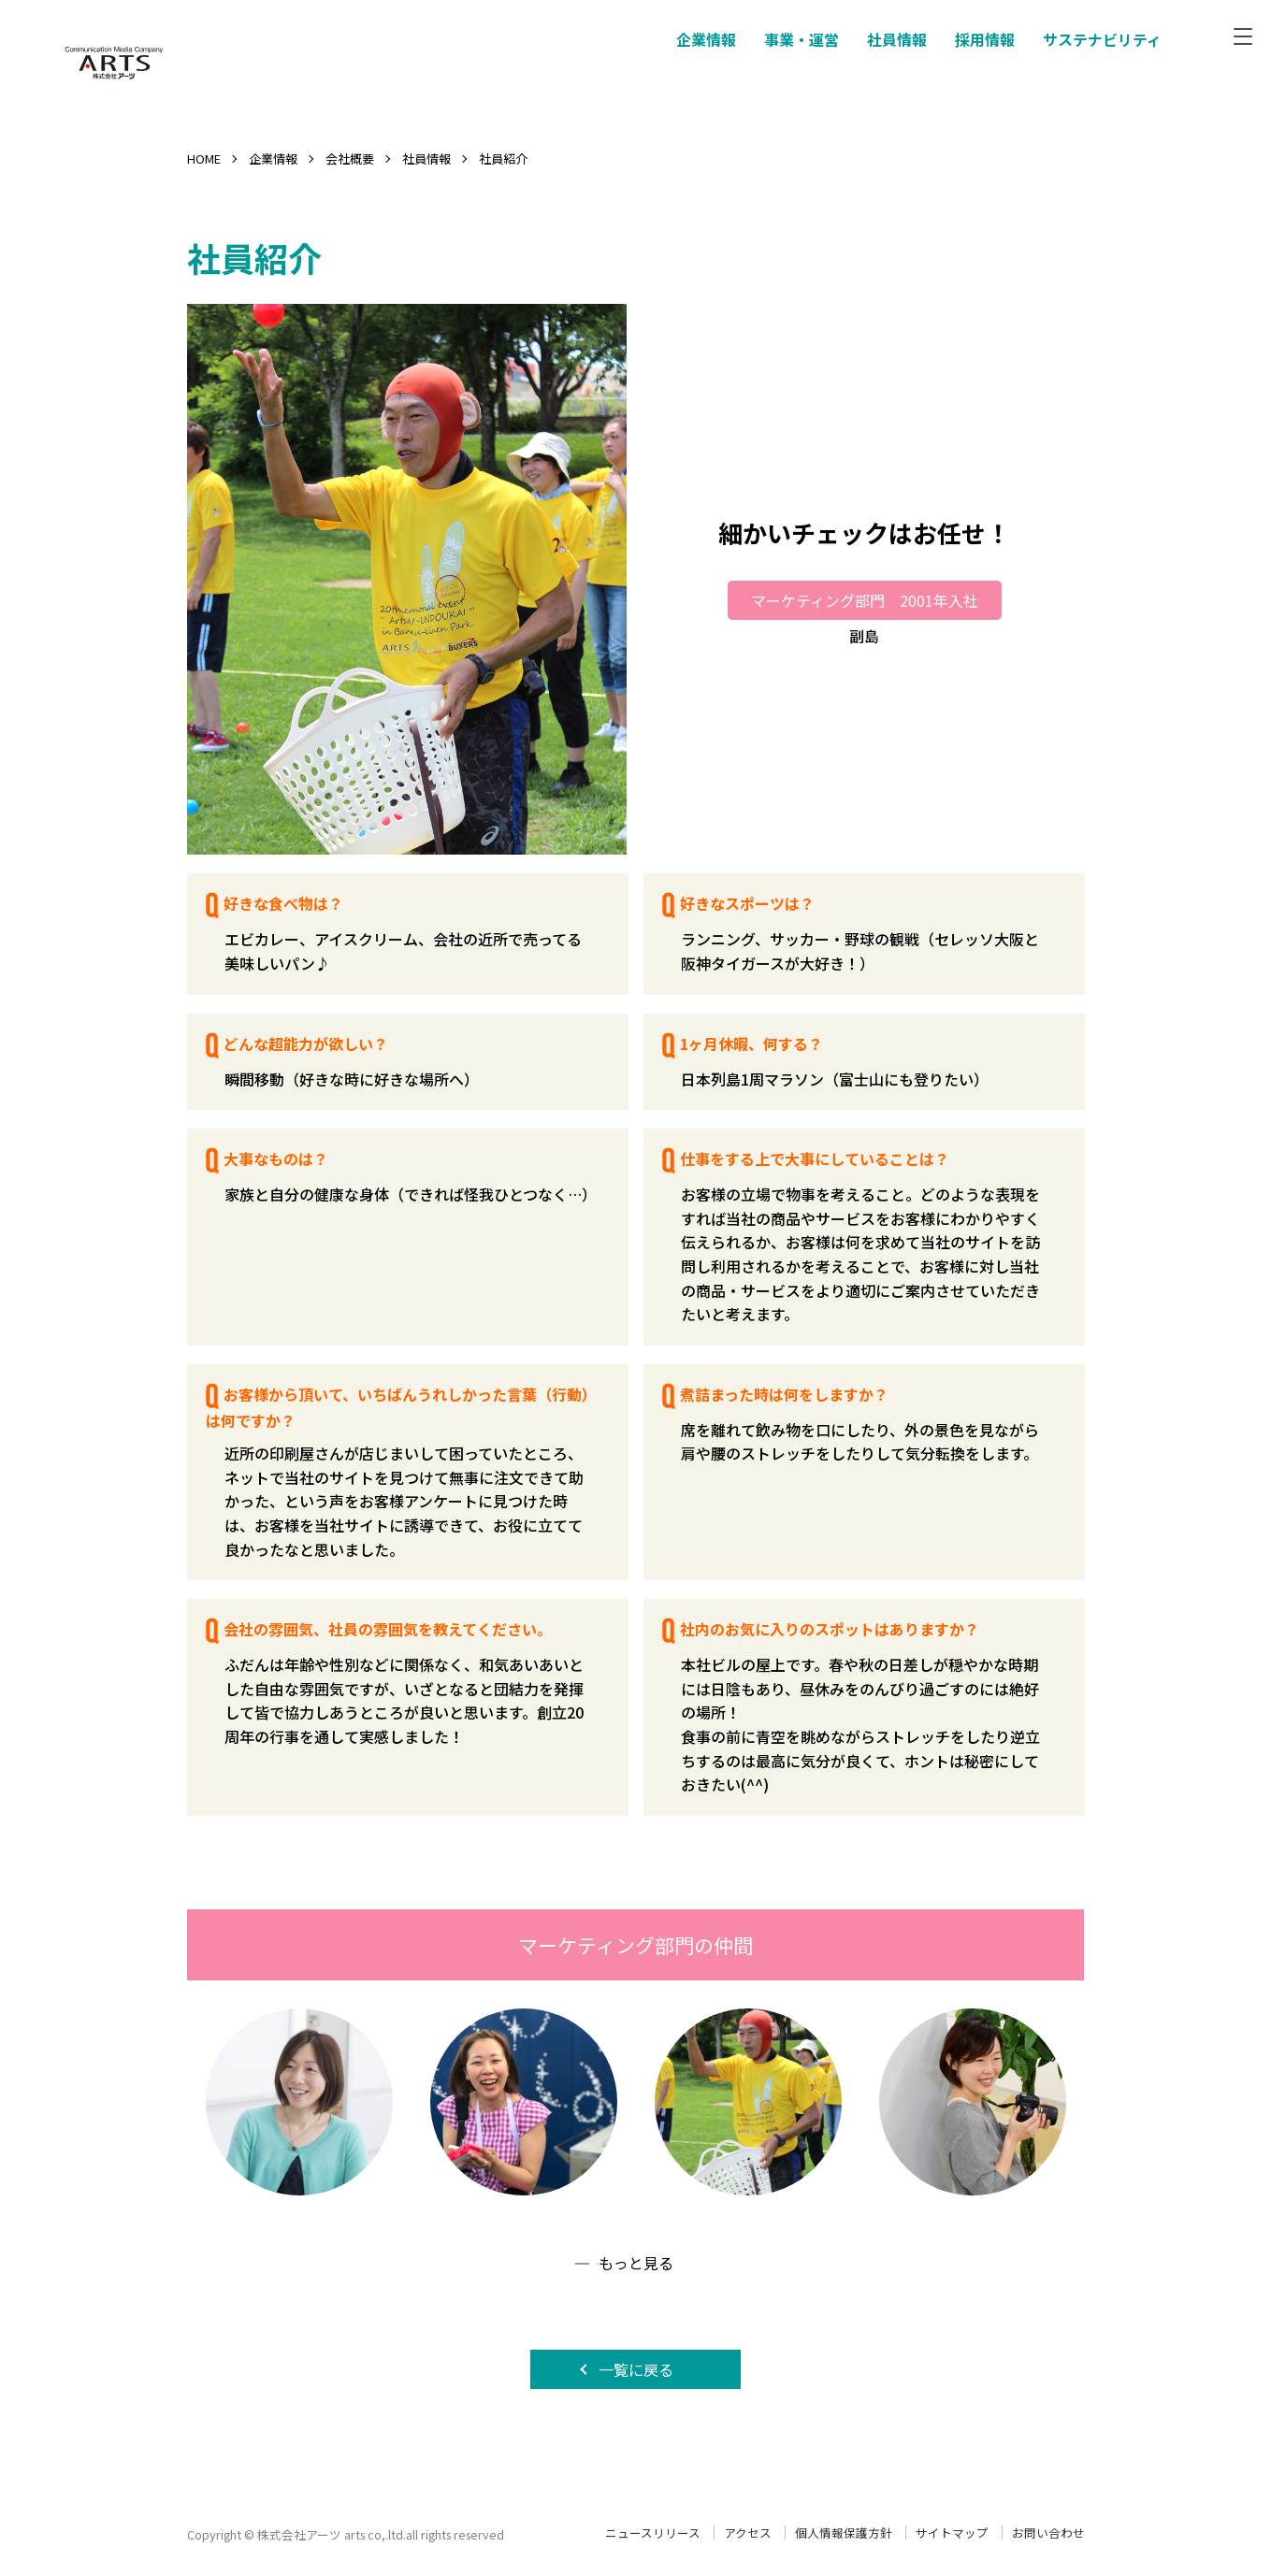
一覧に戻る (636, 2369)
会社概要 (349, 158)
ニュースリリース (652, 2533)
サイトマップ (952, 2533)
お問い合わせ (1048, 2533)
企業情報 (273, 158)
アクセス (748, 2533)
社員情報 (426, 158)
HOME (204, 158)
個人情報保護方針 (843, 2533)
